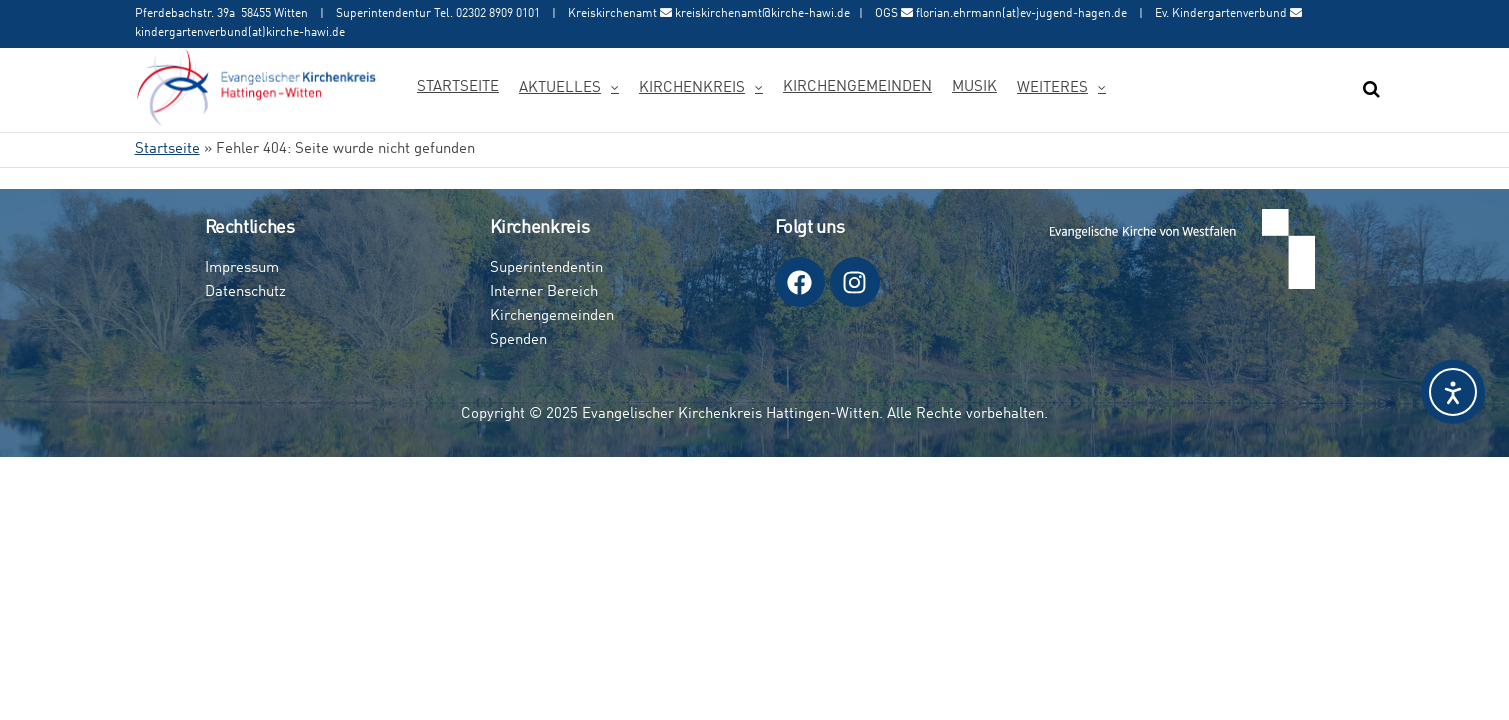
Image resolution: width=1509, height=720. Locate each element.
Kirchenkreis (692, 88)
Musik (974, 87)
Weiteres (1052, 88)
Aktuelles (560, 88)
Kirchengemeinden (857, 87)
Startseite (458, 87)
